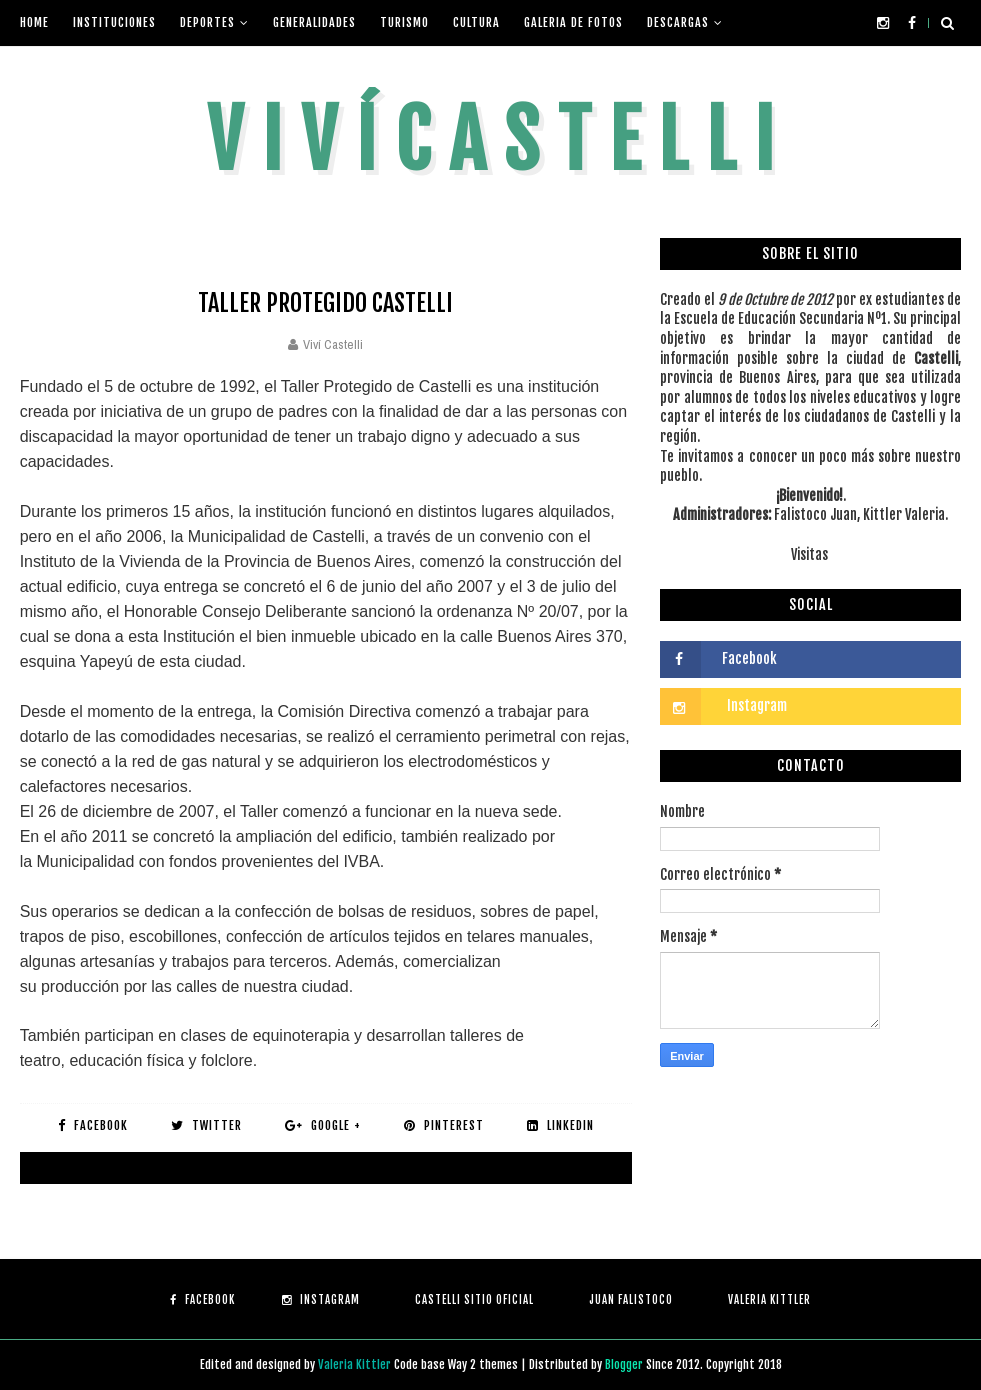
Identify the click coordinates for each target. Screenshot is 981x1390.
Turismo (404, 22)
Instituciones (114, 22)
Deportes (207, 22)
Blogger (625, 1364)
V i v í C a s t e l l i (491, 140)
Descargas (678, 22)
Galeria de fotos (573, 22)
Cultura (476, 22)
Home (34, 22)
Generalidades (314, 22)
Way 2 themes (483, 1364)
